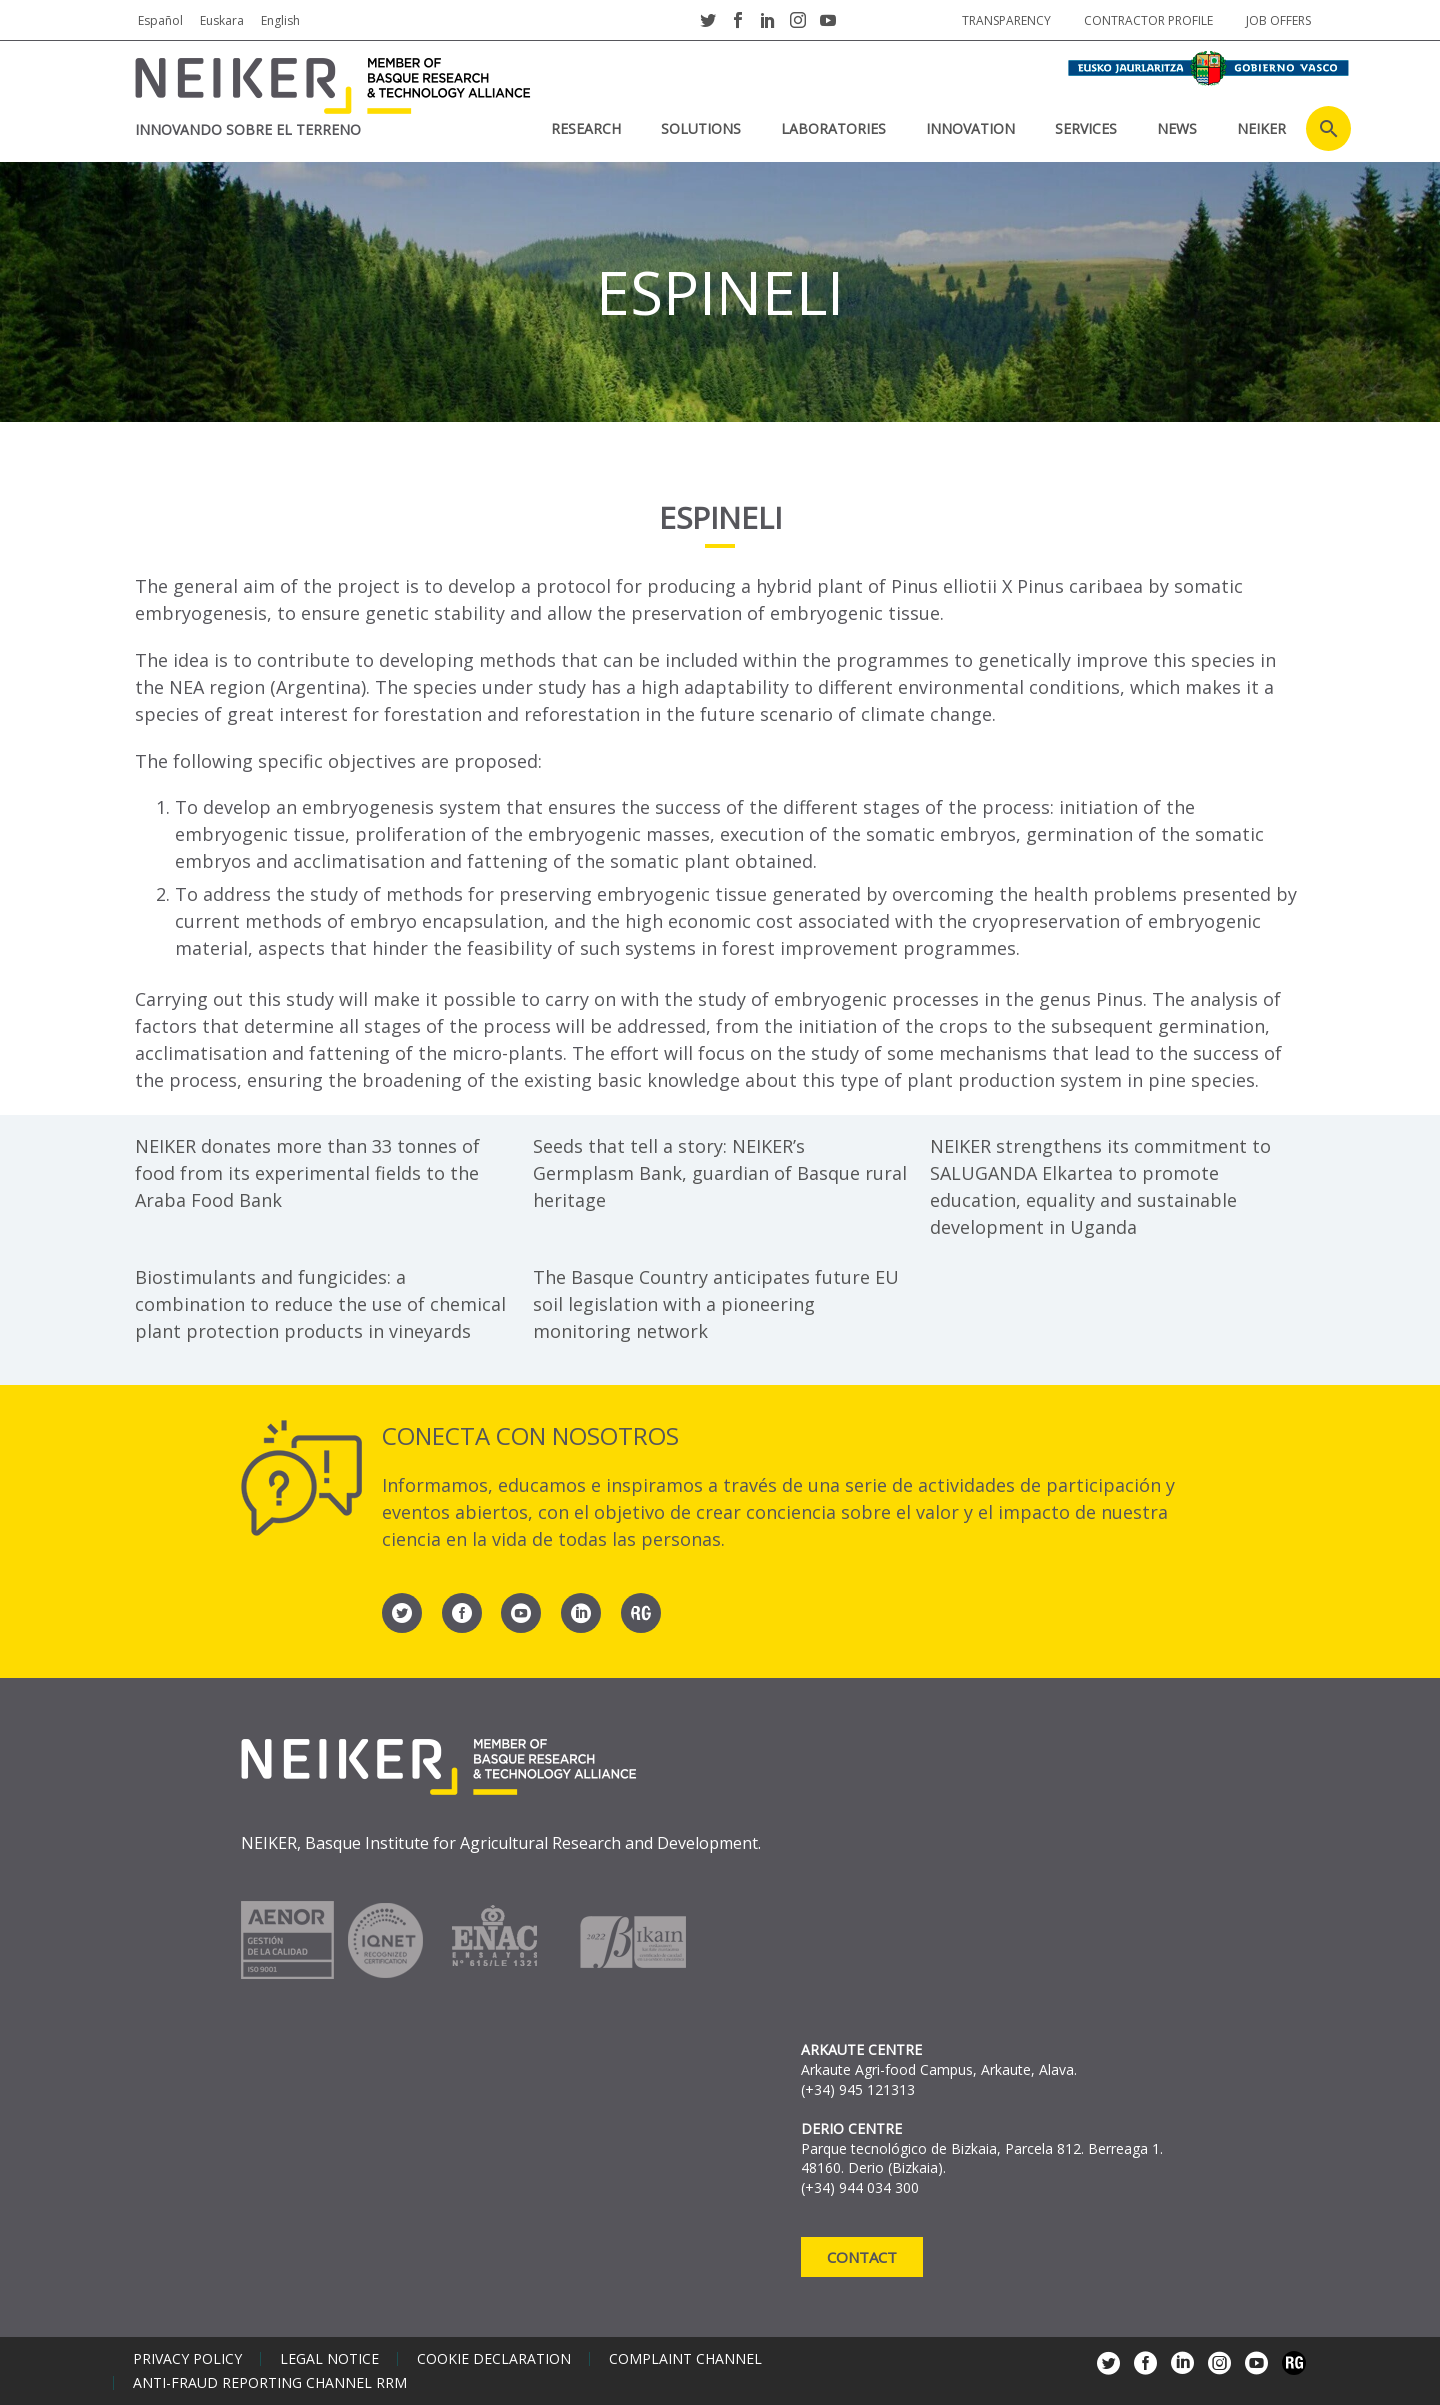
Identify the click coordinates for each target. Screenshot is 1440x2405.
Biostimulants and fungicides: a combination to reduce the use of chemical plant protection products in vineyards (320, 1304)
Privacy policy (187, 2359)
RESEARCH (586, 128)
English (280, 20)
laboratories (833, 128)
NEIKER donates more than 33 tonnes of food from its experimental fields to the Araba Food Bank (307, 1173)
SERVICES (1086, 128)
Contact (862, 2257)
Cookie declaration (494, 2359)
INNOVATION (970, 128)
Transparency (1006, 20)
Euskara (222, 20)
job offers (1278, 20)
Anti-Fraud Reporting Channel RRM (270, 2383)
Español (160, 20)
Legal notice (329, 2359)
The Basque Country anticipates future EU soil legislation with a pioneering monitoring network (716, 1304)
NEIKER (1261, 128)
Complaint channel (685, 2359)
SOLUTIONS (701, 128)
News (1177, 128)
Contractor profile (1148, 20)
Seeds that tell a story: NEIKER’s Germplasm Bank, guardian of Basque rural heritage (720, 1173)
